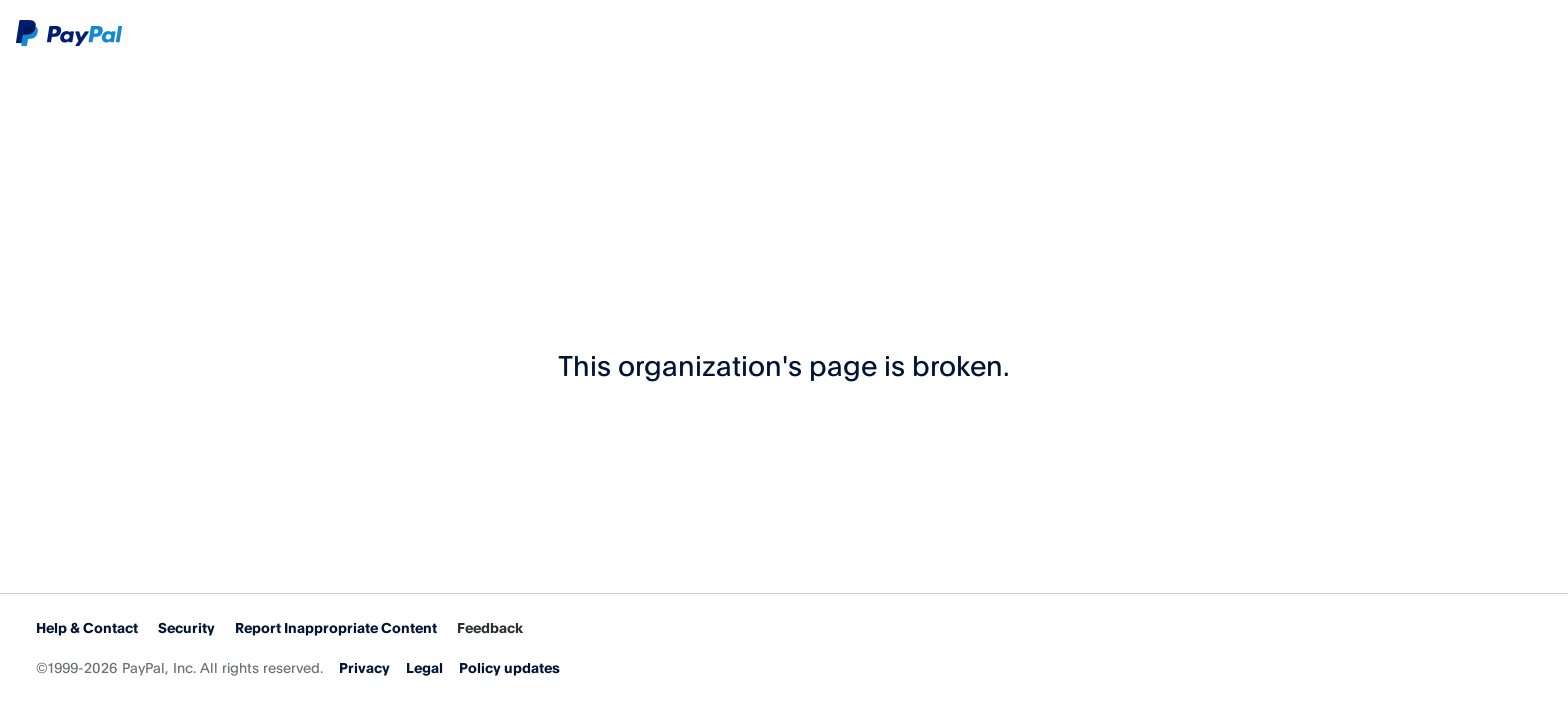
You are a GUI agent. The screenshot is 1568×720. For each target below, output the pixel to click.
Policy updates (509, 667)
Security (186, 627)
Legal (424, 667)
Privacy (364, 667)
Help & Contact (87, 627)
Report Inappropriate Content (336, 627)
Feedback (490, 627)
